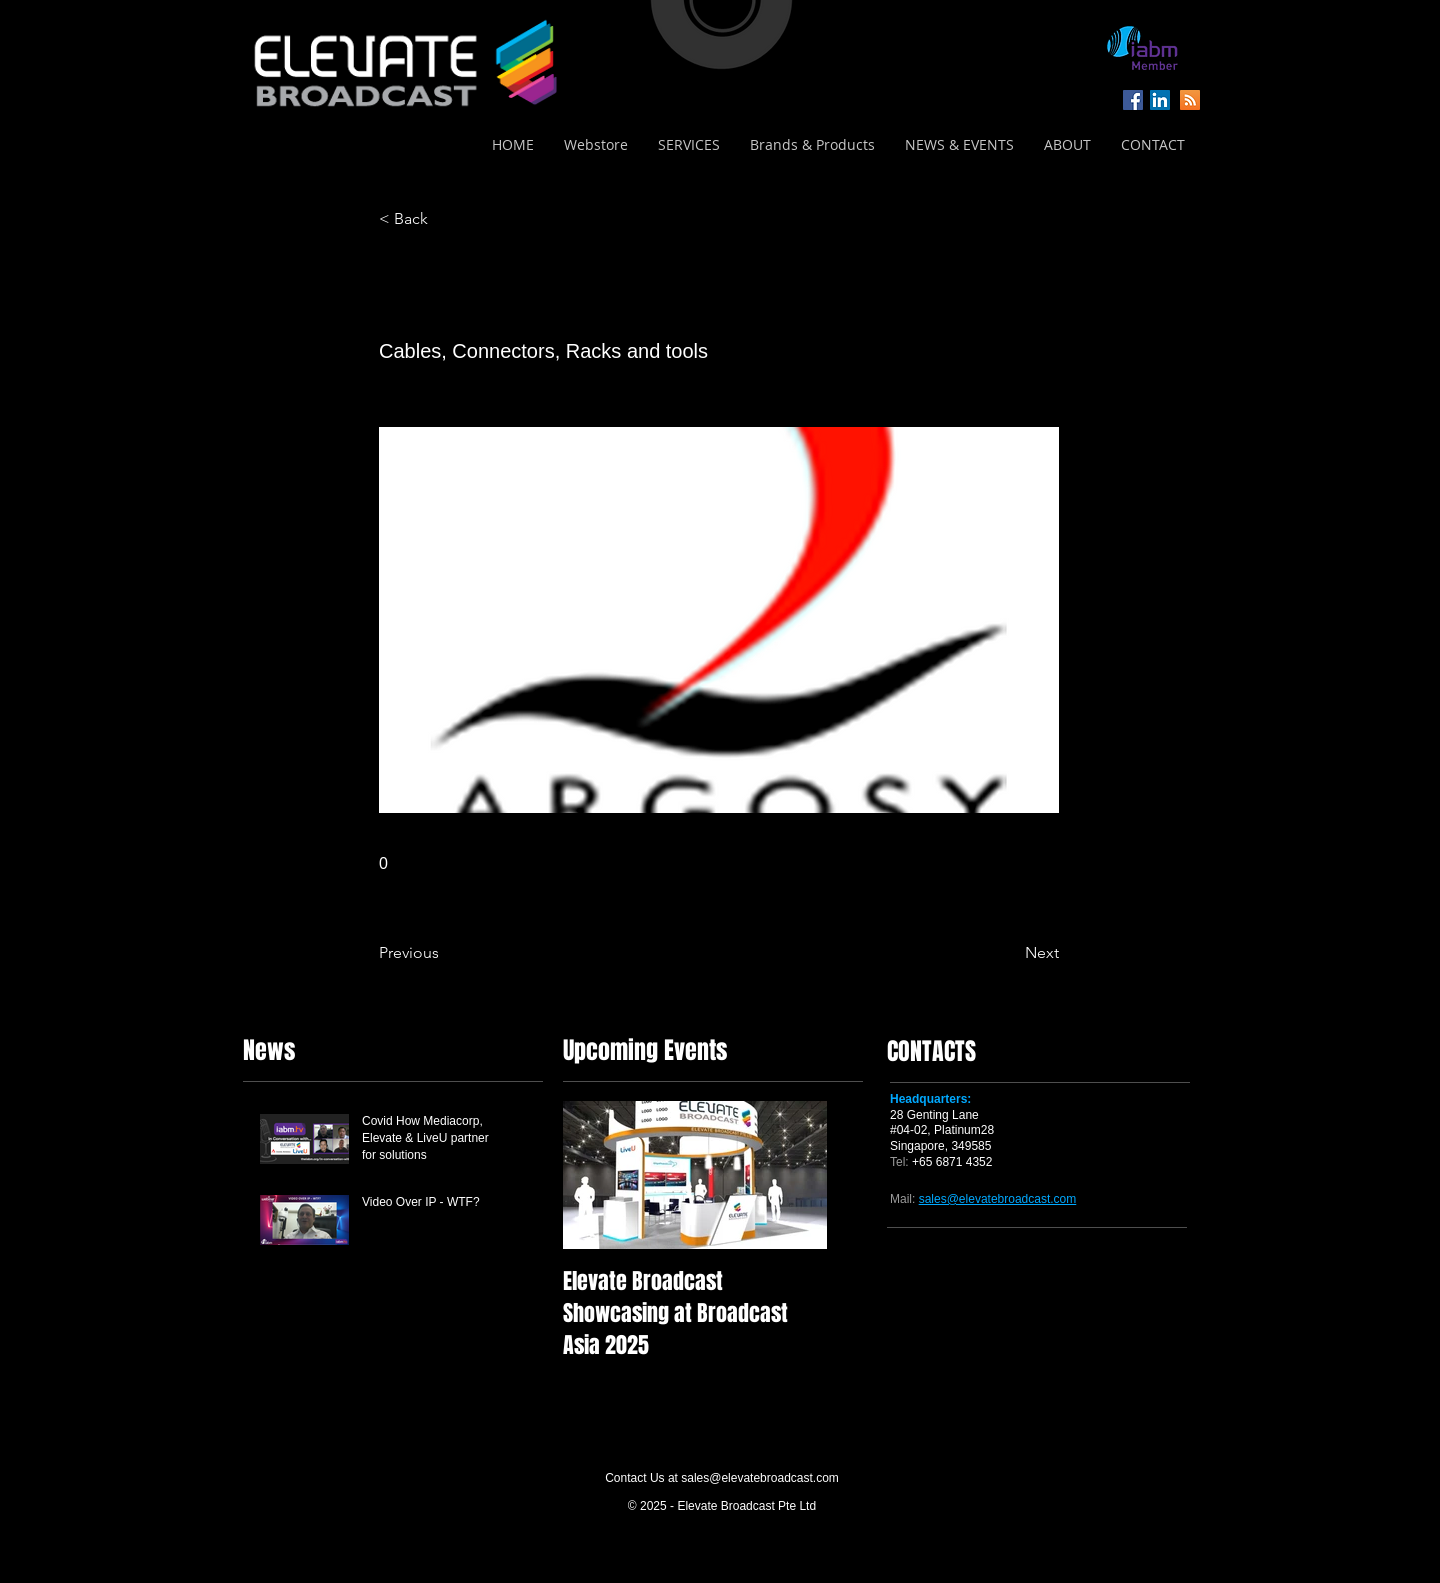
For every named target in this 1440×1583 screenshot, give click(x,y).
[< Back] (445, 219)
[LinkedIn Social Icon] (1160, 100)
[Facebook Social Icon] (1133, 100)
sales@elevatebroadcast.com (760, 1478)
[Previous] (445, 953)
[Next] (1009, 953)
